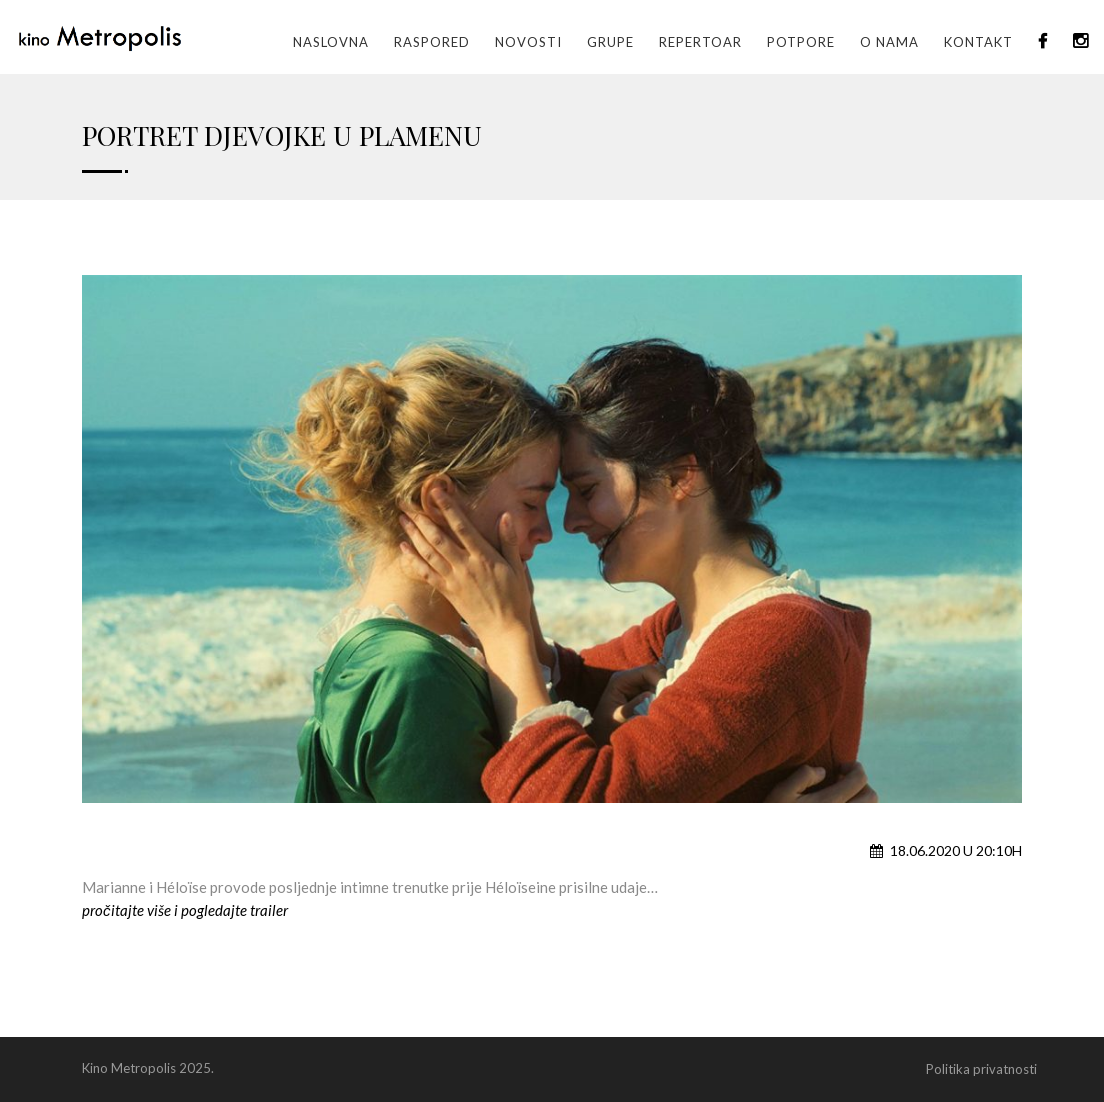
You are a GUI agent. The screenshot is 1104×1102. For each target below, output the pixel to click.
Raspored (432, 42)
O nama (889, 42)
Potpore (801, 42)
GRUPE (610, 42)
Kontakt (978, 42)
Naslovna (331, 42)
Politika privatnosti (981, 1069)
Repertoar (700, 42)
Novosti (528, 42)
